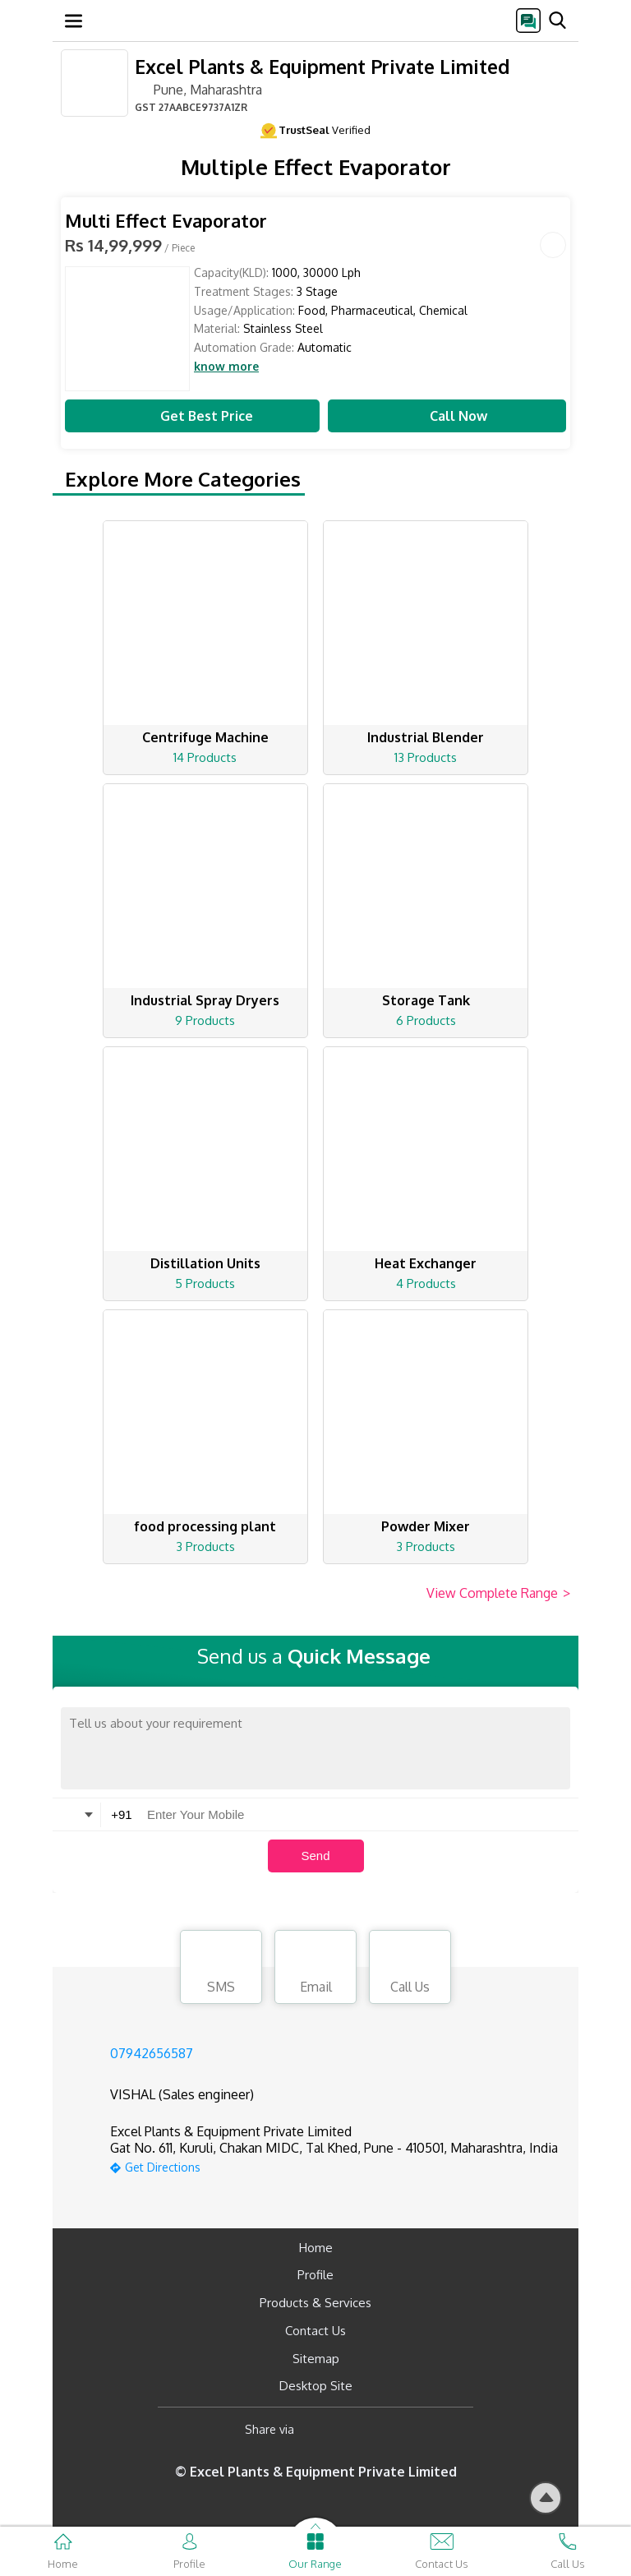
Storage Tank (426, 1000)
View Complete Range (498, 1594)
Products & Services (315, 2303)
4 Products (426, 1283)
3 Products (205, 1546)
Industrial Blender (425, 737)
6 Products (426, 1020)
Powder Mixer (425, 1526)
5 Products (205, 1283)
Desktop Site (315, 2386)
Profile (315, 2275)
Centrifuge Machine (205, 737)
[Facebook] (320, 2429)
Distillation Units (205, 1263)
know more (226, 366)
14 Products (205, 757)
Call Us (410, 1969)
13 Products (425, 757)
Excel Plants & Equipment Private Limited (322, 66)
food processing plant (205, 1526)
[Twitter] (390, 2429)
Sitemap (315, 2358)
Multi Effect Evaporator (166, 221)
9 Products (205, 1020)
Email (315, 1969)
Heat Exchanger (426, 1263)
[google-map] (334, 2165)
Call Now (447, 416)
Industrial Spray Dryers (205, 1000)
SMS (221, 1969)
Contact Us (315, 2330)
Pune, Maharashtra (198, 89)
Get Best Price (192, 416)
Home (316, 2247)
